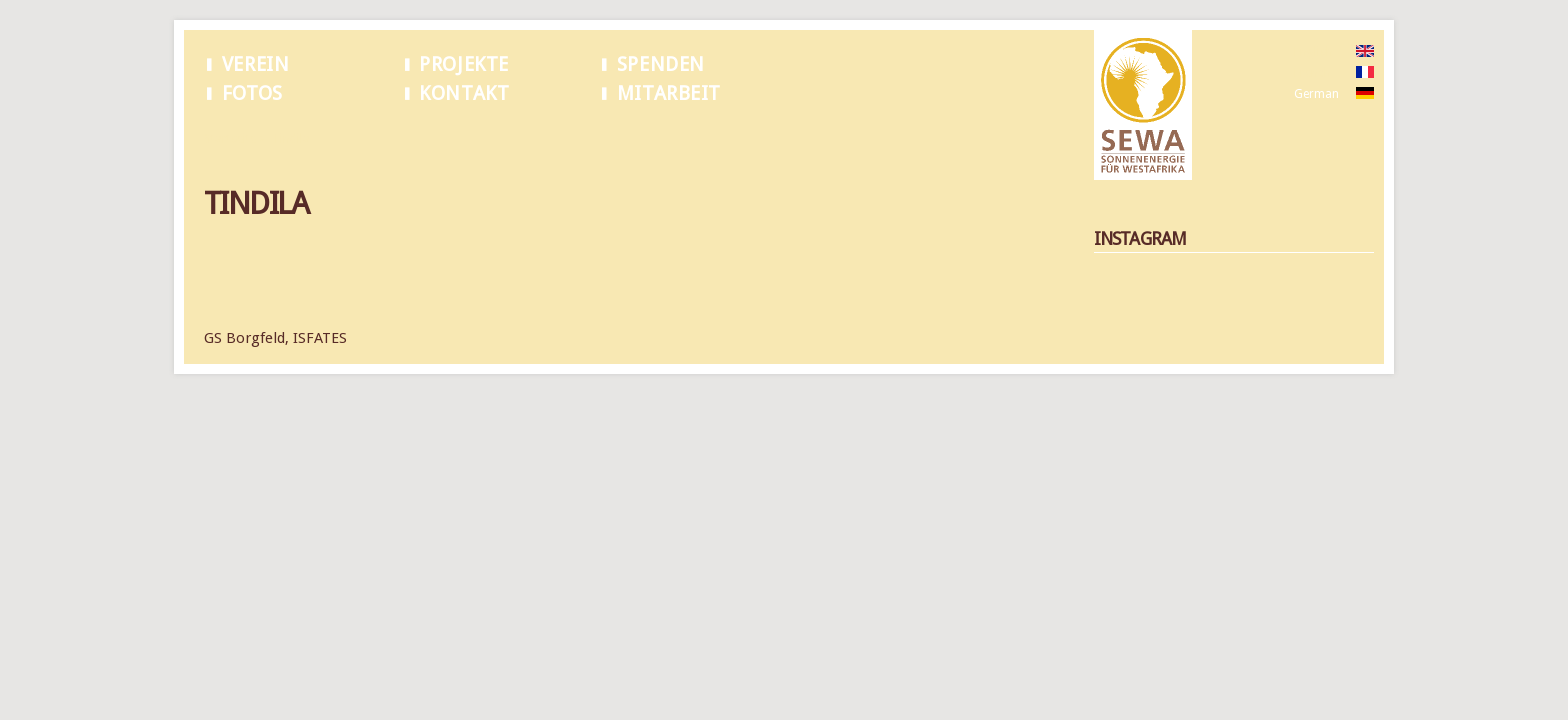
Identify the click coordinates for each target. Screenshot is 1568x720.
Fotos (252, 93)
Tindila (291, 139)
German (1316, 94)
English (1313, 52)
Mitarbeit (669, 93)
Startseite (230, 139)
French (1312, 73)
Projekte (464, 64)
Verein (256, 64)
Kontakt (464, 93)
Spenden (661, 64)
